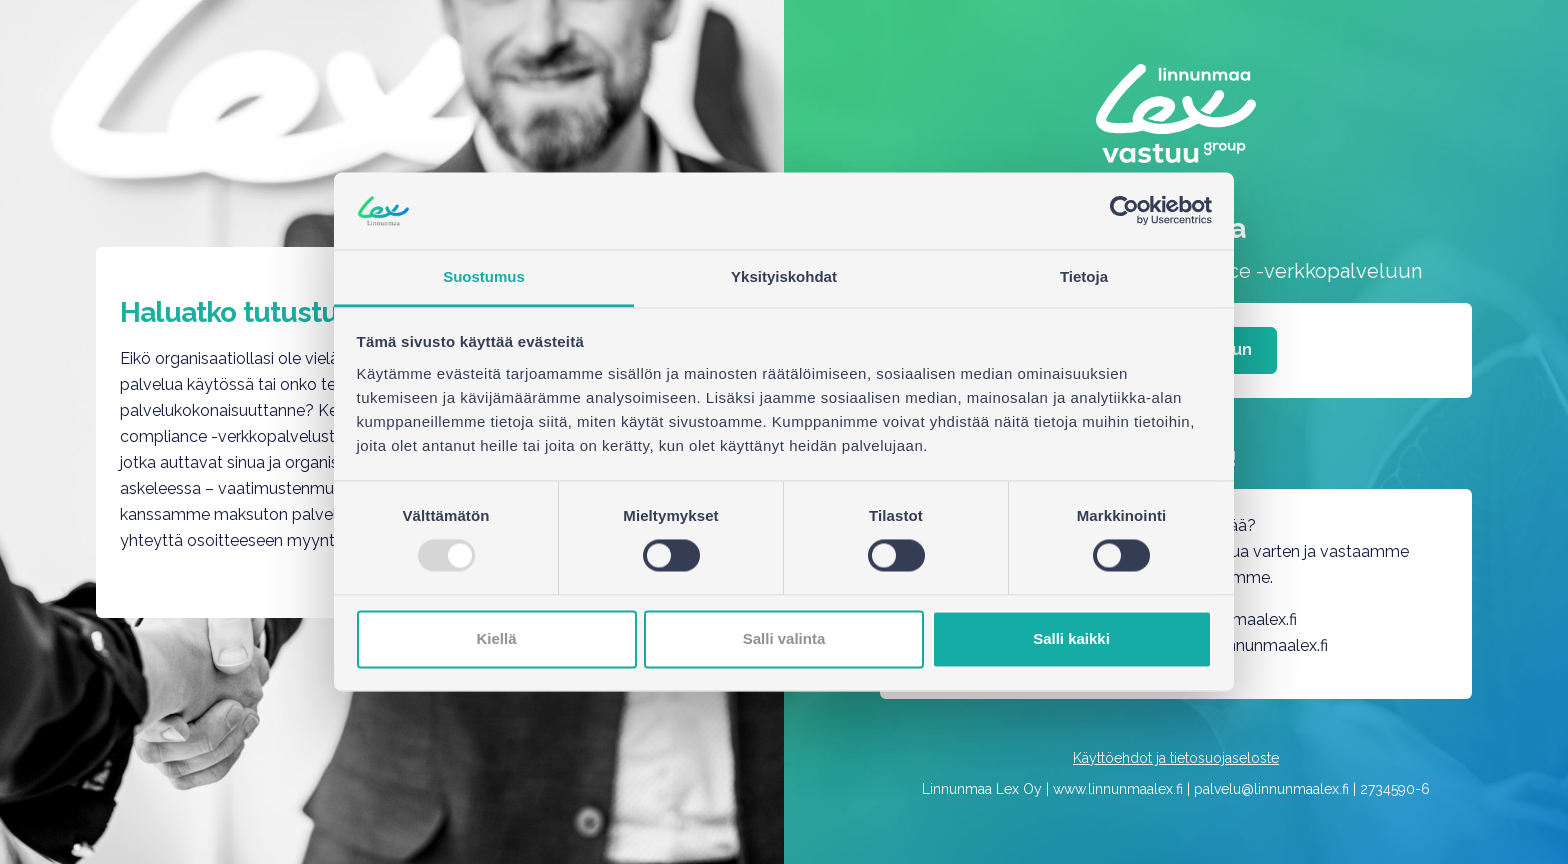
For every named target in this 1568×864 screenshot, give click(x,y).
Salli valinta (784, 638)
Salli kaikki (1071, 638)
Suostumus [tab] (484, 276)
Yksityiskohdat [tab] (784, 276)
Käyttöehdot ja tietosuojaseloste (1176, 758)
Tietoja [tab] (1084, 276)
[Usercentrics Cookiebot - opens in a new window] (1124, 211)
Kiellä (496, 638)
